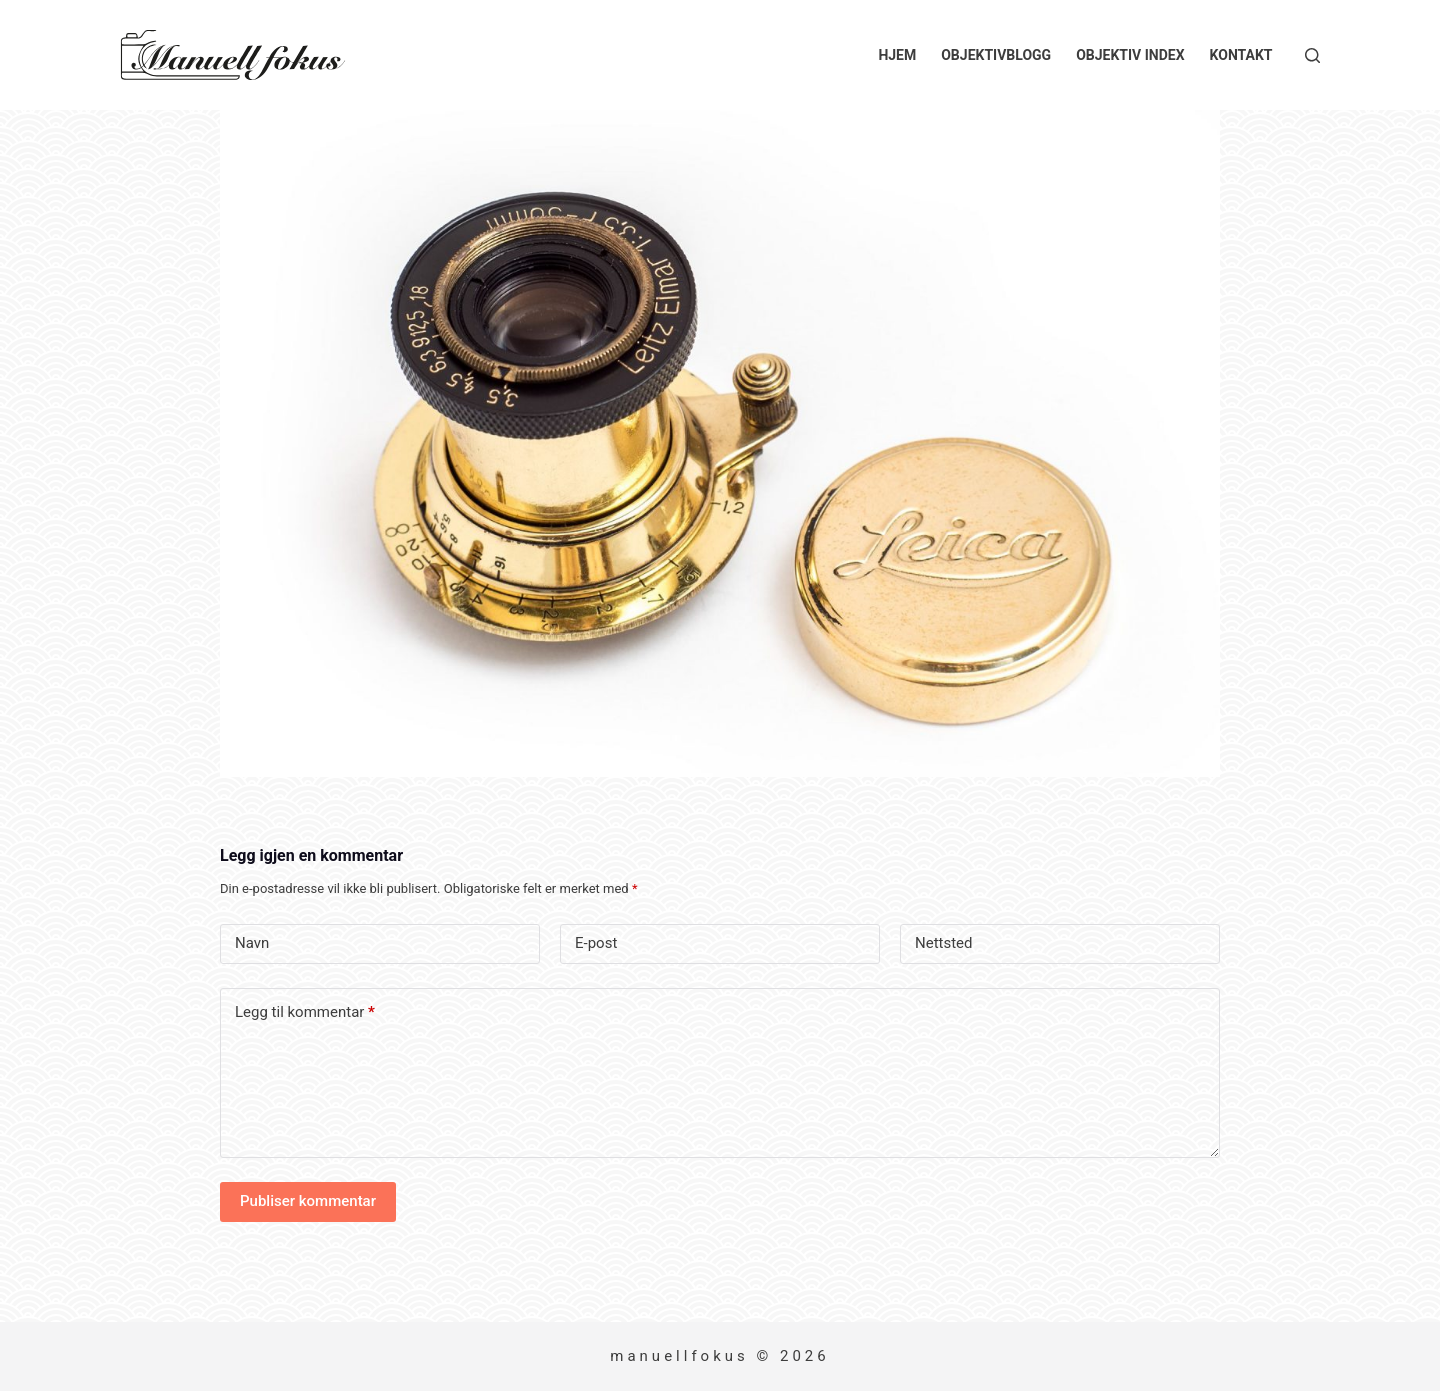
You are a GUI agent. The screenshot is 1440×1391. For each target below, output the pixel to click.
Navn (252, 943)
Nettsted (944, 943)
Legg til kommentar (305, 1012)
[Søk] (1312, 55)
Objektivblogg (996, 55)
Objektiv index (1130, 55)
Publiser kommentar (308, 1201)
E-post (596, 943)
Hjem (897, 55)
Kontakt (1241, 55)
